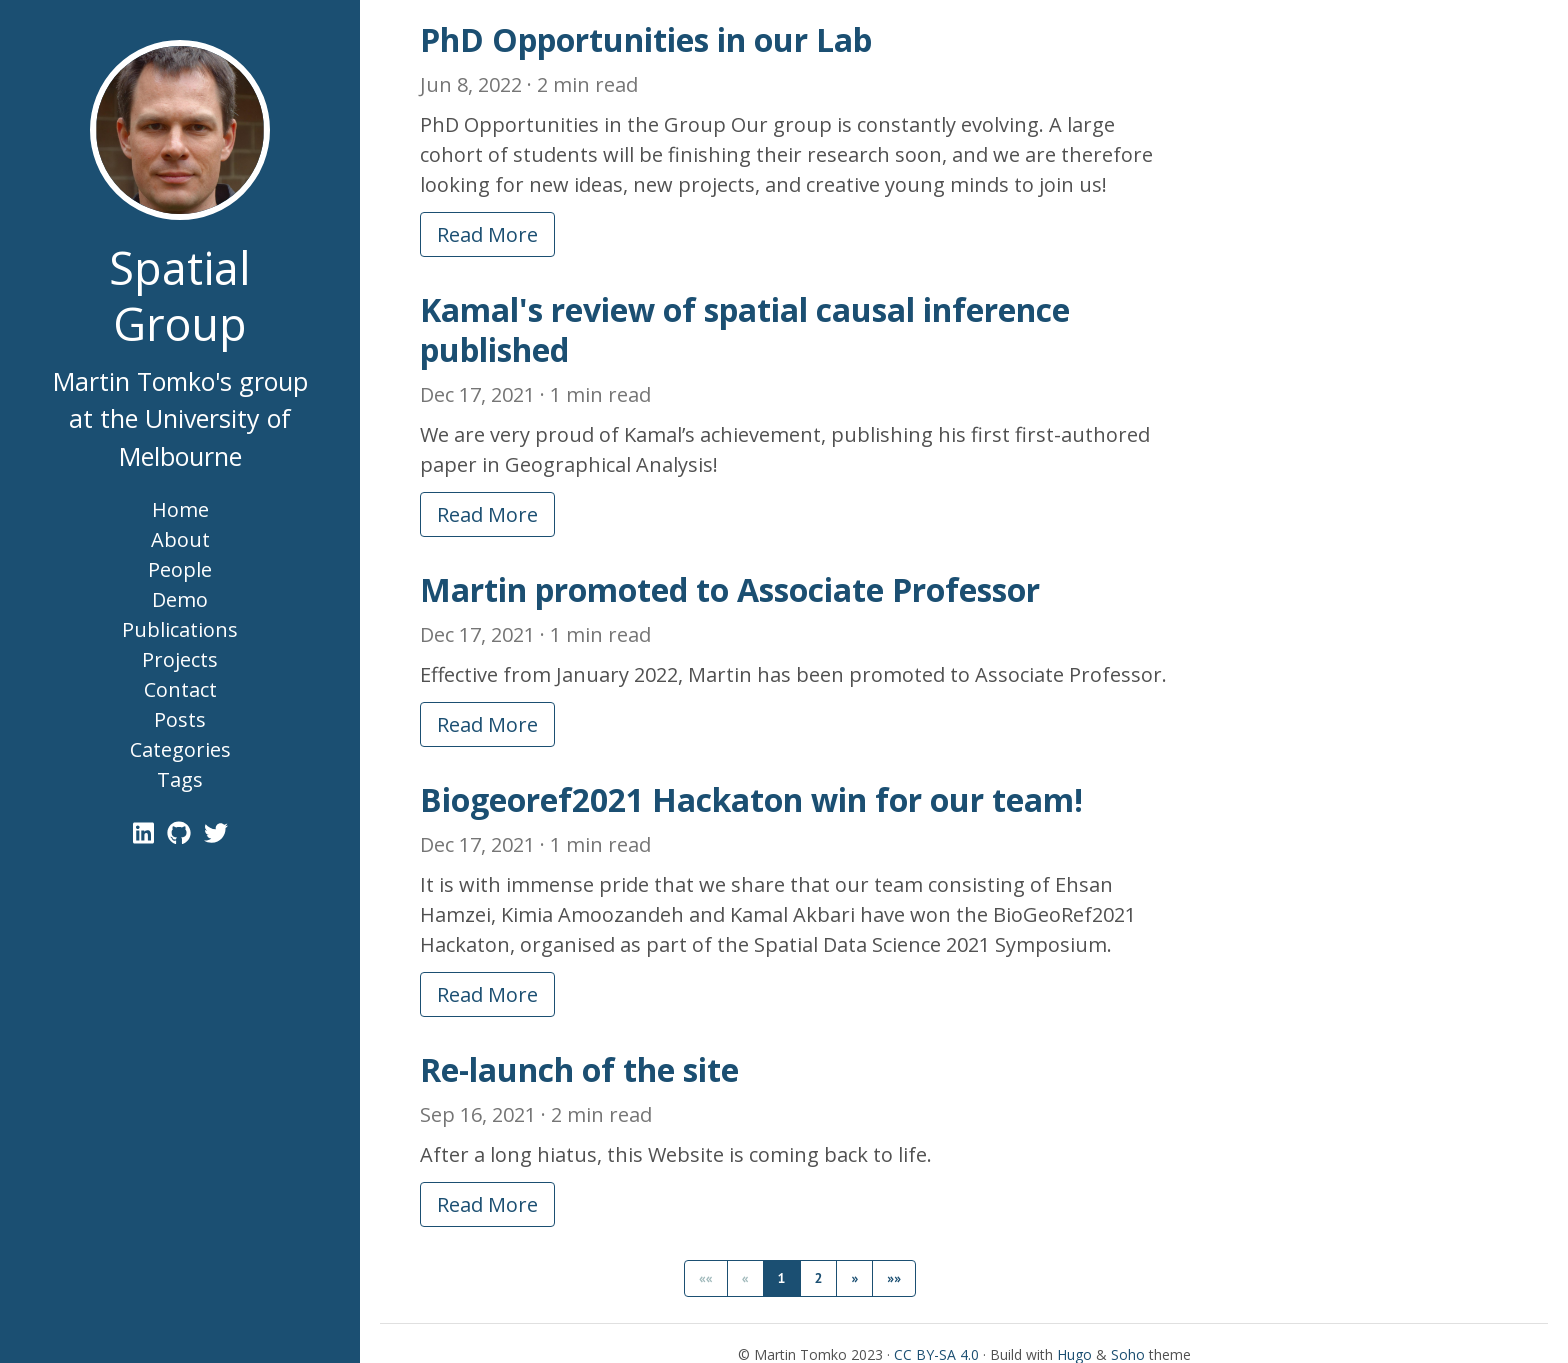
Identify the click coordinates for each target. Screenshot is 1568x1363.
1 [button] (782, 1278)
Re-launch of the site (579, 1069)
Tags (180, 779)
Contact (180, 689)
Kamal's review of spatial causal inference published (745, 329)
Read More (487, 234)
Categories (180, 749)
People (180, 569)
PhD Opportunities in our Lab (646, 39)
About (180, 539)
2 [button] (819, 1278)
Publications (180, 629)
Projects (180, 659)
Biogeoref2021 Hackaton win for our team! (751, 799)
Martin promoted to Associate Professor (730, 589)
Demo (180, 599)
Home (180, 509)
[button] (854, 1278)
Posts (180, 719)
